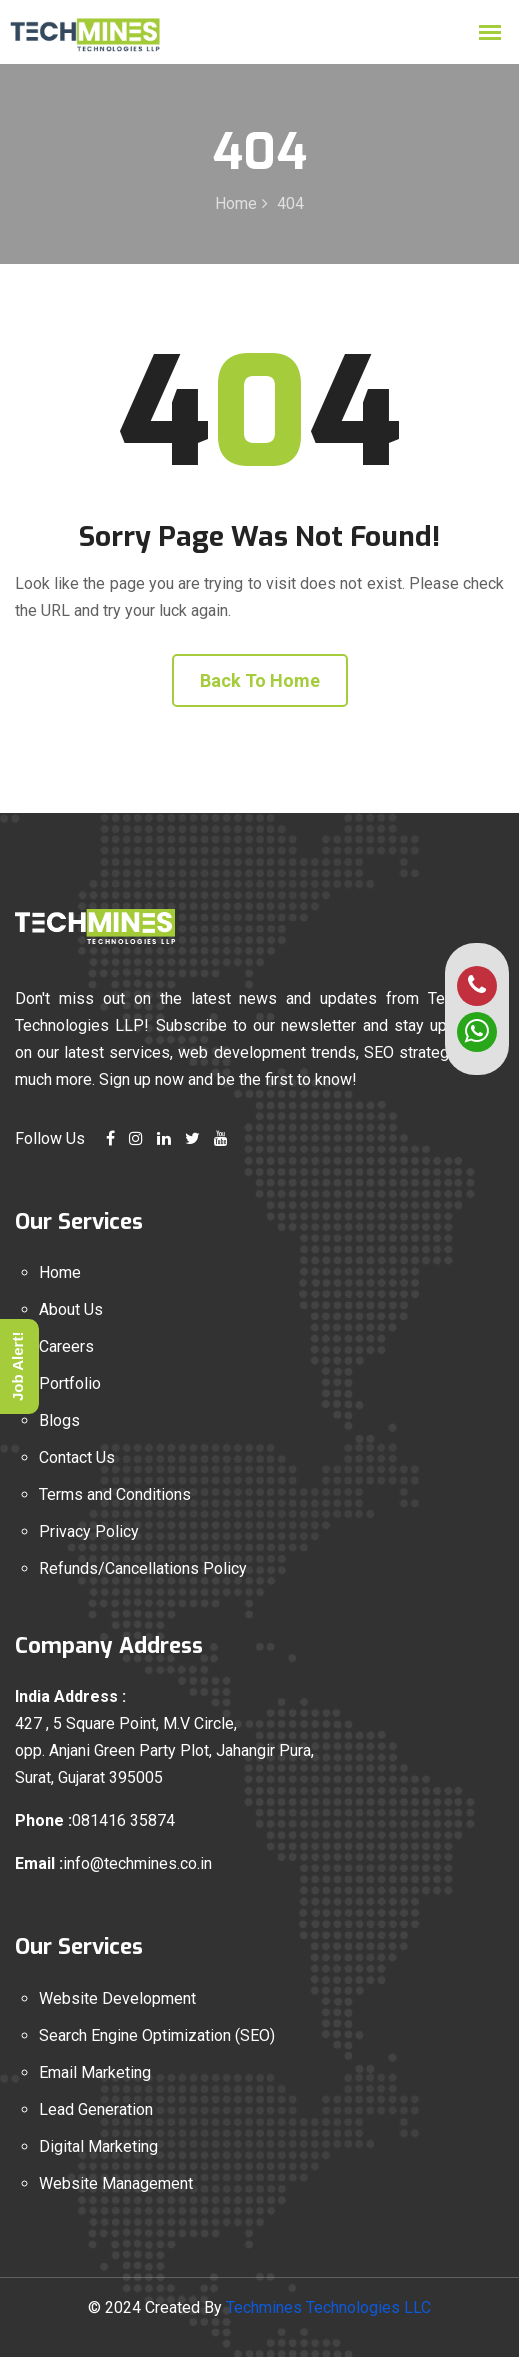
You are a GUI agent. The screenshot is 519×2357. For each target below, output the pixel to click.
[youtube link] (221, 1138)
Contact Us (77, 1457)
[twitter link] (192, 1138)
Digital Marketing (98, 2146)
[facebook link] (110, 1138)
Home (236, 203)
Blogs (59, 1420)
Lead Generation (96, 2109)
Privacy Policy (89, 1531)
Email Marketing (95, 2072)
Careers (66, 1346)
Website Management (116, 2183)
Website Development (117, 1998)
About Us (71, 1309)
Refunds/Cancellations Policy (143, 1568)
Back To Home (260, 680)
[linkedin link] (164, 1138)
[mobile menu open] (490, 33)
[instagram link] (136, 1138)
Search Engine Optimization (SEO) (157, 2035)
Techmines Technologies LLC (328, 2307)
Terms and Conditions (115, 1494)
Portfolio (70, 1383)
